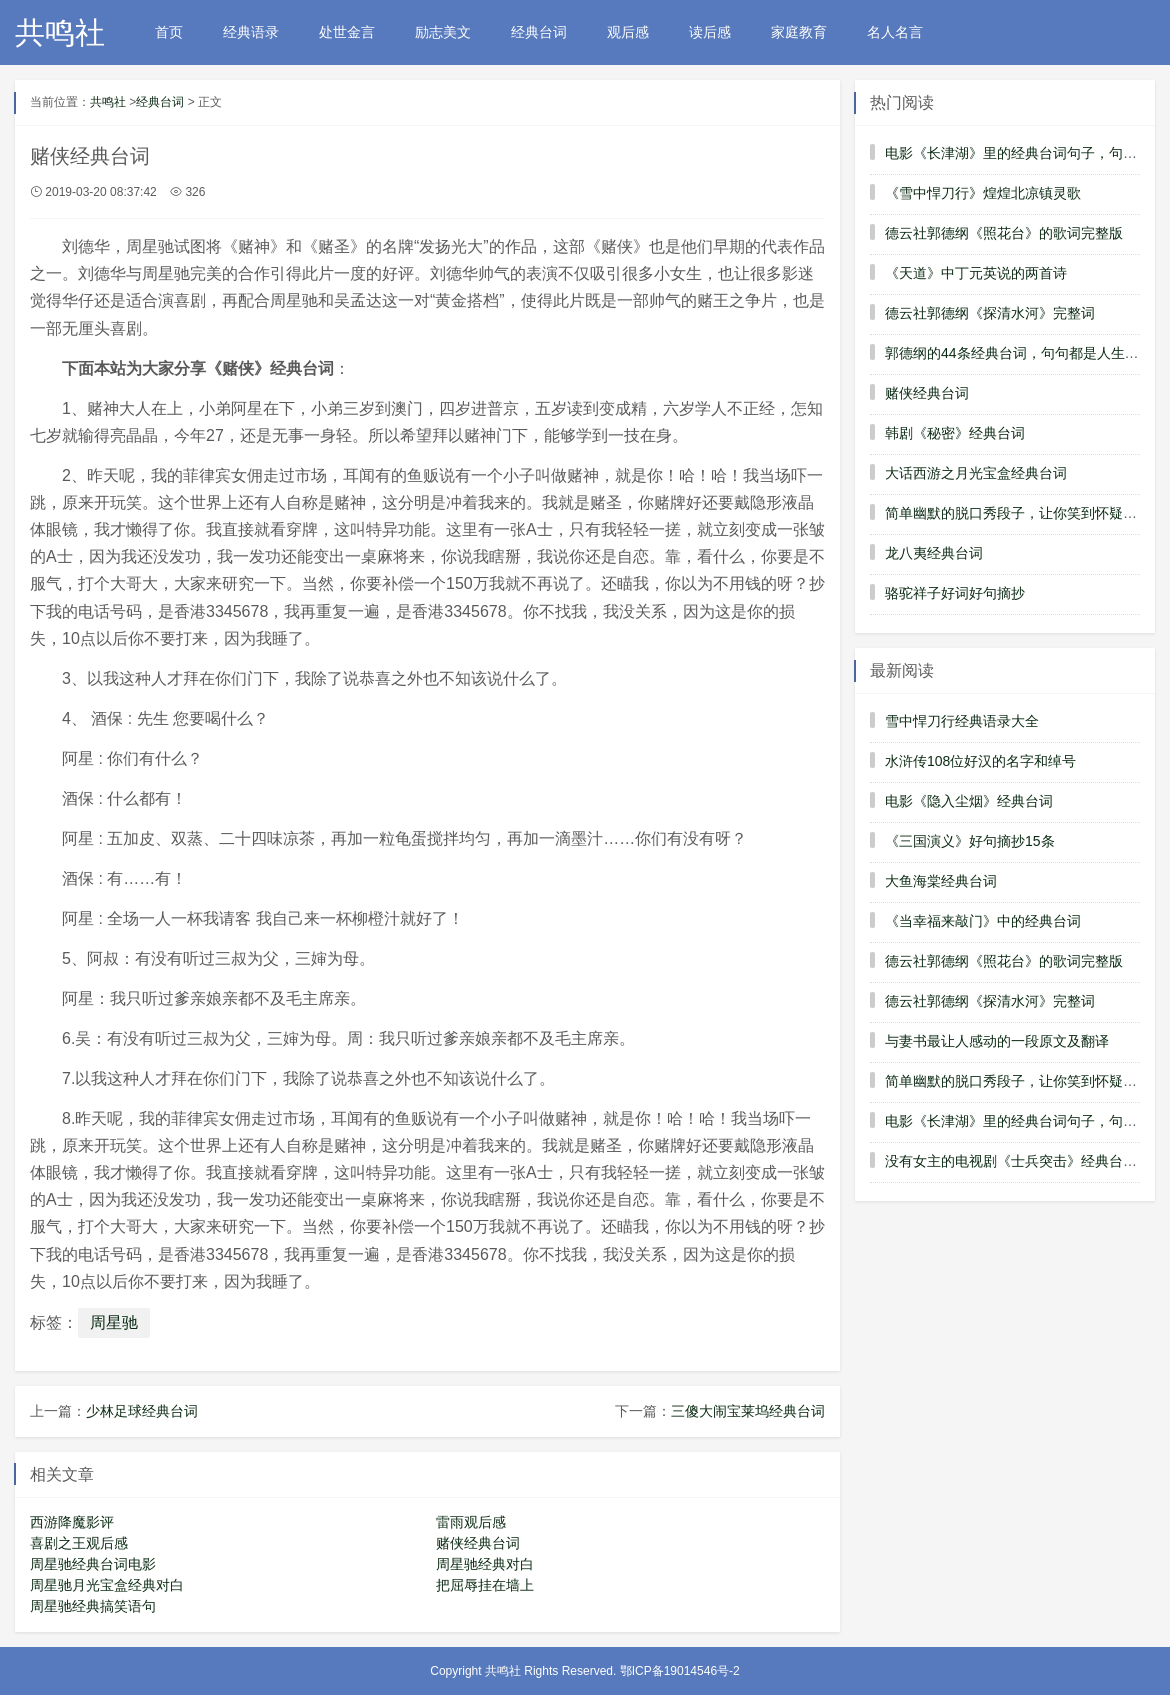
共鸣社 (60, 32)
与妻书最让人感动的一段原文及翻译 (997, 1041)
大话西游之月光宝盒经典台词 (976, 473)
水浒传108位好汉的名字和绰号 (980, 761)
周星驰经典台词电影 (93, 1564)
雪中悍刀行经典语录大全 (962, 721)
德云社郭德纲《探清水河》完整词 (990, 313)
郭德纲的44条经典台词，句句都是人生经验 (1019, 353)
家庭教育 (799, 32)
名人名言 (895, 32)
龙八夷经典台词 (934, 553)
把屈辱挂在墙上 (485, 1585)
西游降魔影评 (72, 1522)
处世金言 (347, 32)
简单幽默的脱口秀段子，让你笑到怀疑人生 (1018, 513)
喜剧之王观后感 (79, 1543)
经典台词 (539, 32)
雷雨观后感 (471, 1522)
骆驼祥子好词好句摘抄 (955, 593)
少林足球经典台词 (142, 1411)
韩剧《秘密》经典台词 (955, 433)
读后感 (710, 32)
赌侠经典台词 (478, 1543)
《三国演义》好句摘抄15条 (970, 841)
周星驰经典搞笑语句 (93, 1606)
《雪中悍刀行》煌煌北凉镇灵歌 (983, 193)
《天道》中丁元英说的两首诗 (976, 273)
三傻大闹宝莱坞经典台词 (748, 1411)
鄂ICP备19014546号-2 (680, 1671)
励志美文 (443, 32)
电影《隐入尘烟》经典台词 (969, 801)
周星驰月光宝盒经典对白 (107, 1585)
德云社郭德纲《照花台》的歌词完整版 (1004, 233)
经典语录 (251, 32)
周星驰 (114, 1322)
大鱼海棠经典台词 (941, 881)
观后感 (628, 32)
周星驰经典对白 (485, 1564)
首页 (169, 32)
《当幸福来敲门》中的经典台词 (983, 921)
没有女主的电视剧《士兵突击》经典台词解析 (1025, 1161)
